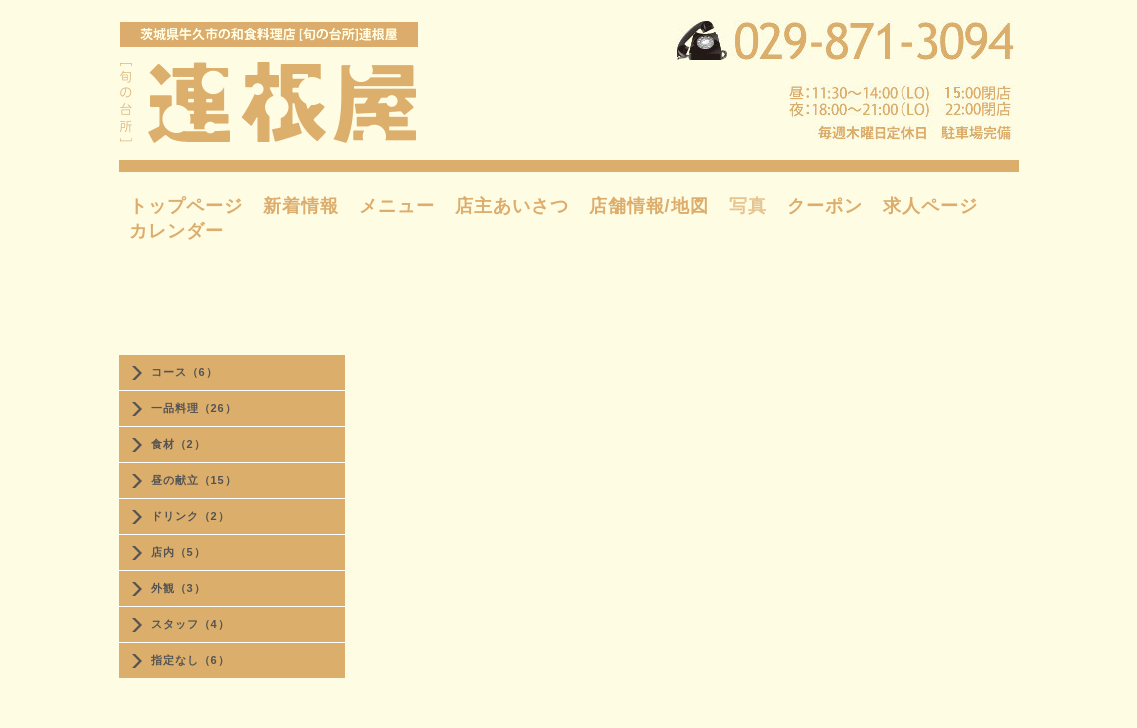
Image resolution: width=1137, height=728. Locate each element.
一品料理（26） (194, 408)
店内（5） (178, 552)
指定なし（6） (190, 660)
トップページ (186, 206)
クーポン (825, 206)
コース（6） (184, 372)
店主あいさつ (512, 206)
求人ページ (930, 206)
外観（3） (178, 588)
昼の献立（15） (194, 480)
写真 (748, 206)
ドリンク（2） (190, 516)
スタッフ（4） (190, 624)
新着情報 (301, 206)
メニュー (397, 206)
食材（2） (178, 444)
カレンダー (176, 231)
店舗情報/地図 (649, 206)
